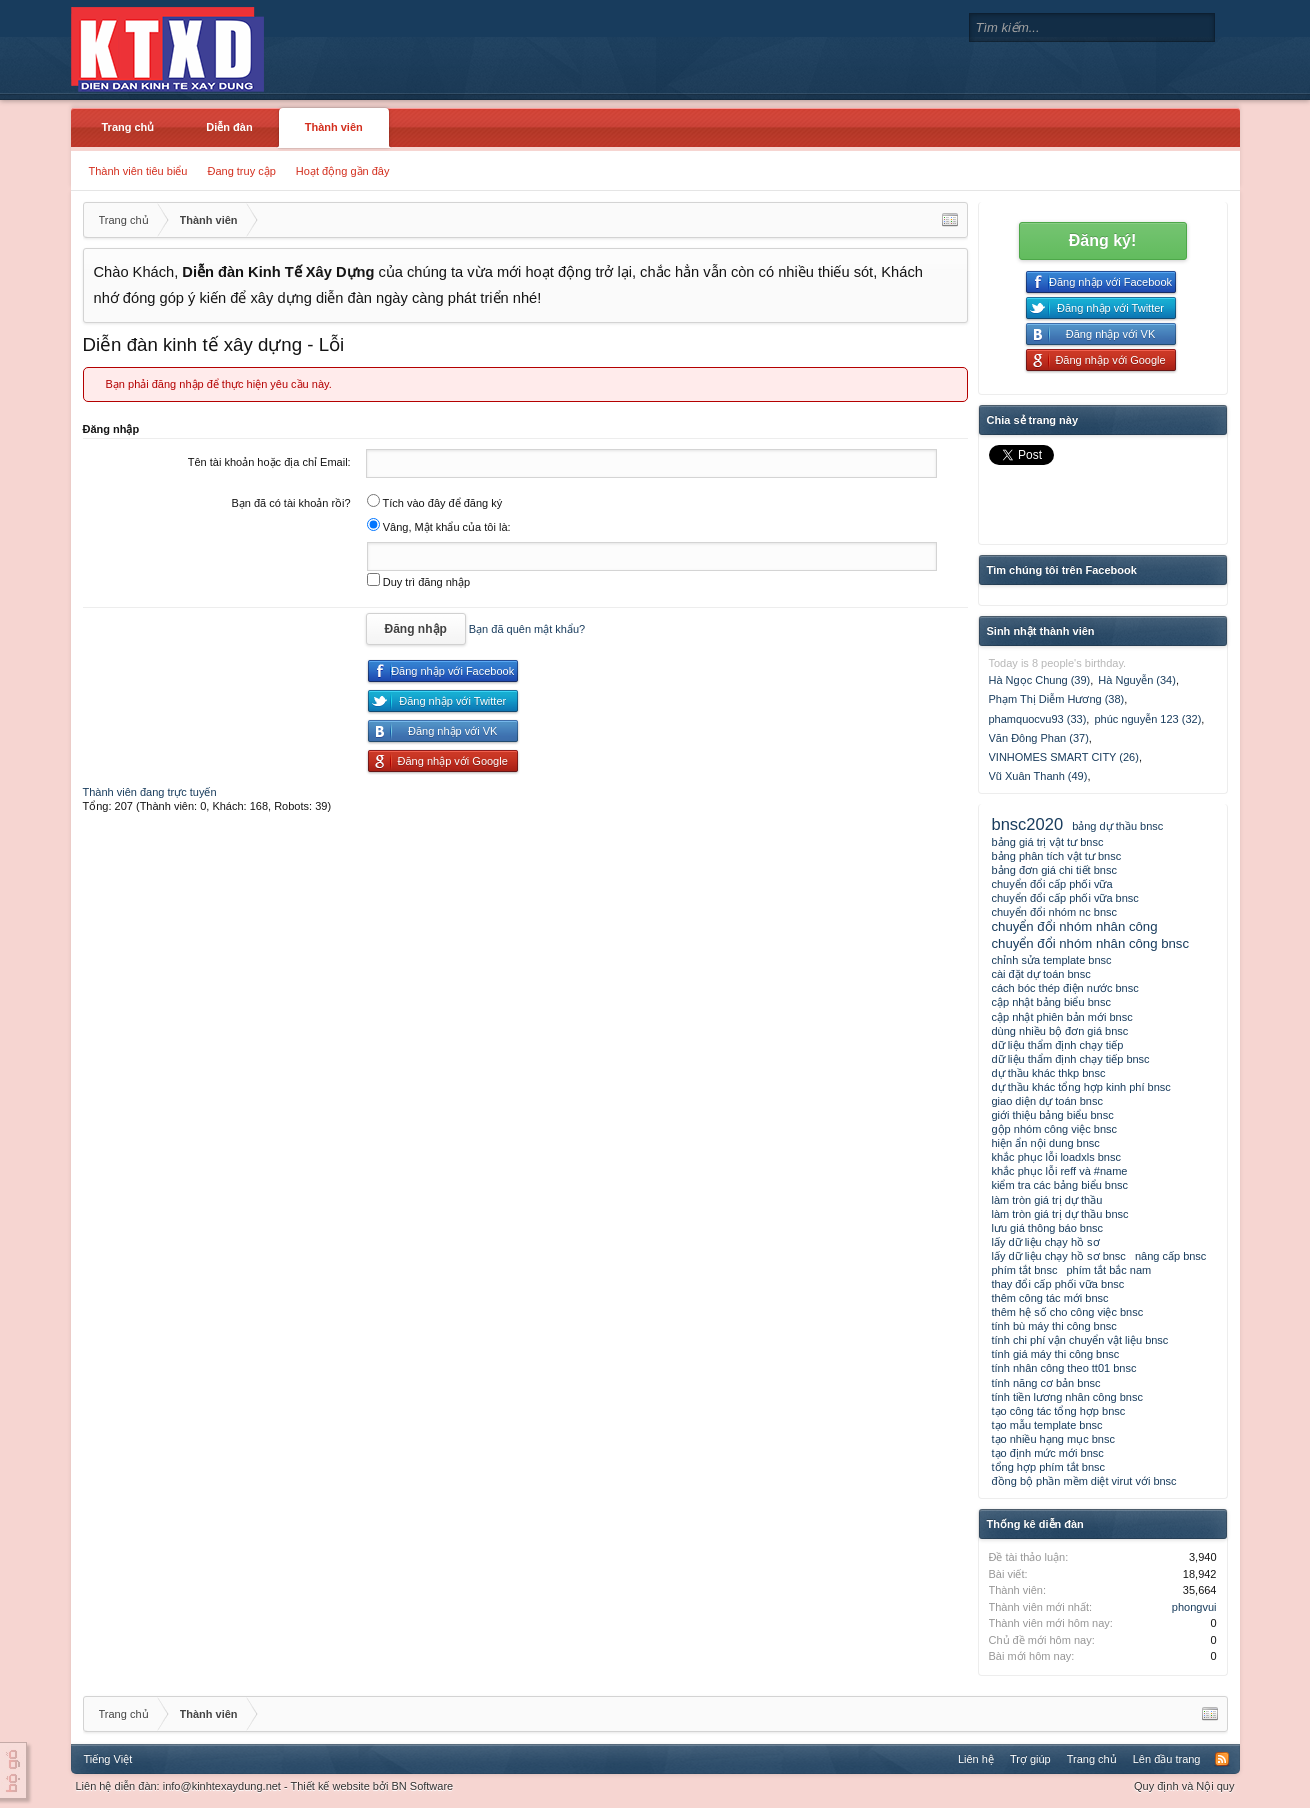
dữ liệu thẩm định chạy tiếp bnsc (1071, 1059)
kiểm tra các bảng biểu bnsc (1060, 1185)
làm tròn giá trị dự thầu (1047, 1200)
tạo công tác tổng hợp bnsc (1059, 1411)
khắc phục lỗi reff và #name (1060, 1171)
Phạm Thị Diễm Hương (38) (1057, 699)
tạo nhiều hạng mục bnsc (1053, 1439)
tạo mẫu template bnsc (1047, 1425)
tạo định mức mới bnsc (1048, 1453)
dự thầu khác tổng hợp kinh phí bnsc (1081, 1087)
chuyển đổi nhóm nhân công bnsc (1091, 943)
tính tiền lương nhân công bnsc (1067, 1397)
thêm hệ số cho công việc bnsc (1068, 1312)
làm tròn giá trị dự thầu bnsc (1060, 1214)
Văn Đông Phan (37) (1039, 738)
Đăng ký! (1103, 240)
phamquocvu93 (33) (1038, 719)
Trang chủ (128, 127)
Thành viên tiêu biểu (138, 171)
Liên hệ (976, 1759)
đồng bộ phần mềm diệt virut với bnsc (1084, 1481)
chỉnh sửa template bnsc (1052, 960)
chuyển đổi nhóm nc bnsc (1055, 912)
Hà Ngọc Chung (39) (1040, 680)
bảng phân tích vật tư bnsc (1057, 856)
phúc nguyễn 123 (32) (1147, 719)
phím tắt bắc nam (1108, 1270)
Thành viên (334, 127)
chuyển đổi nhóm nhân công (1075, 926)
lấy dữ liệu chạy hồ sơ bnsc (1059, 1256)
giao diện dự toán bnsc (1047, 1101)
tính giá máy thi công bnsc (1056, 1354)
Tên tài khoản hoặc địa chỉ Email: (269, 462)
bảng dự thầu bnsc (1117, 826)
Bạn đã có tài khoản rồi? (290, 503)
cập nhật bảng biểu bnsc (1051, 1002)
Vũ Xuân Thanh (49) (1038, 776)
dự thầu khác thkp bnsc (1049, 1073)
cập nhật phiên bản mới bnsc (1062, 1017)
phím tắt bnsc (1025, 1270)
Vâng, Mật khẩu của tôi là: (439, 527)
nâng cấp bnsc (1170, 1256)
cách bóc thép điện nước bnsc (1065, 988)
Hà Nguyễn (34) (1137, 680)
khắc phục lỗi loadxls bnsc (1056, 1157)
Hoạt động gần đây (343, 171)
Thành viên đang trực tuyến (150, 792)
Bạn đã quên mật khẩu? (527, 629)
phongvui (1194, 1607)
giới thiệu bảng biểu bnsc (1053, 1115)
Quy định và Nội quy (1184, 1786)
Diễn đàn (229, 127)
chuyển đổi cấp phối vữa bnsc (1065, 898)
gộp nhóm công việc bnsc (1055, 1129)
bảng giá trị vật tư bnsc (1048, 842)
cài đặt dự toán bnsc (1041, 974)
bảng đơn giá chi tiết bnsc (1054, 870)
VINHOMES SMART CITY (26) (1064, 757)
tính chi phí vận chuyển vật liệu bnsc (1080, 1340)
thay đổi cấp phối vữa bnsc (1058, 1284)
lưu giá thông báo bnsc (1048, 1228)
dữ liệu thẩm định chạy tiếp (1058, 1045)
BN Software (422, 1786)
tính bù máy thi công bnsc (1054, 1326)
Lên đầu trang (1167, 1759)
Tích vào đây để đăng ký (435, 503)
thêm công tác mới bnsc (1050, 1298)
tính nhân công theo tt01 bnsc (1064, 1368)
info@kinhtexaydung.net (222, 1786)
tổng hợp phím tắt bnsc (1049, 1467)
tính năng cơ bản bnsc (1046, 1383)
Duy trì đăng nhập (418, 582)
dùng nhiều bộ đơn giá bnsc (1060, 1031)
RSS (1222, 1759)
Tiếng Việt (108, 1759)
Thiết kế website (330, 1786)
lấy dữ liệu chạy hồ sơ (1046, 1242)
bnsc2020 (1028, 824)
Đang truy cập (241, 171)
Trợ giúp (1030, 1759)
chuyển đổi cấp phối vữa (1052, 884)
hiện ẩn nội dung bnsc (1046, 1143)
